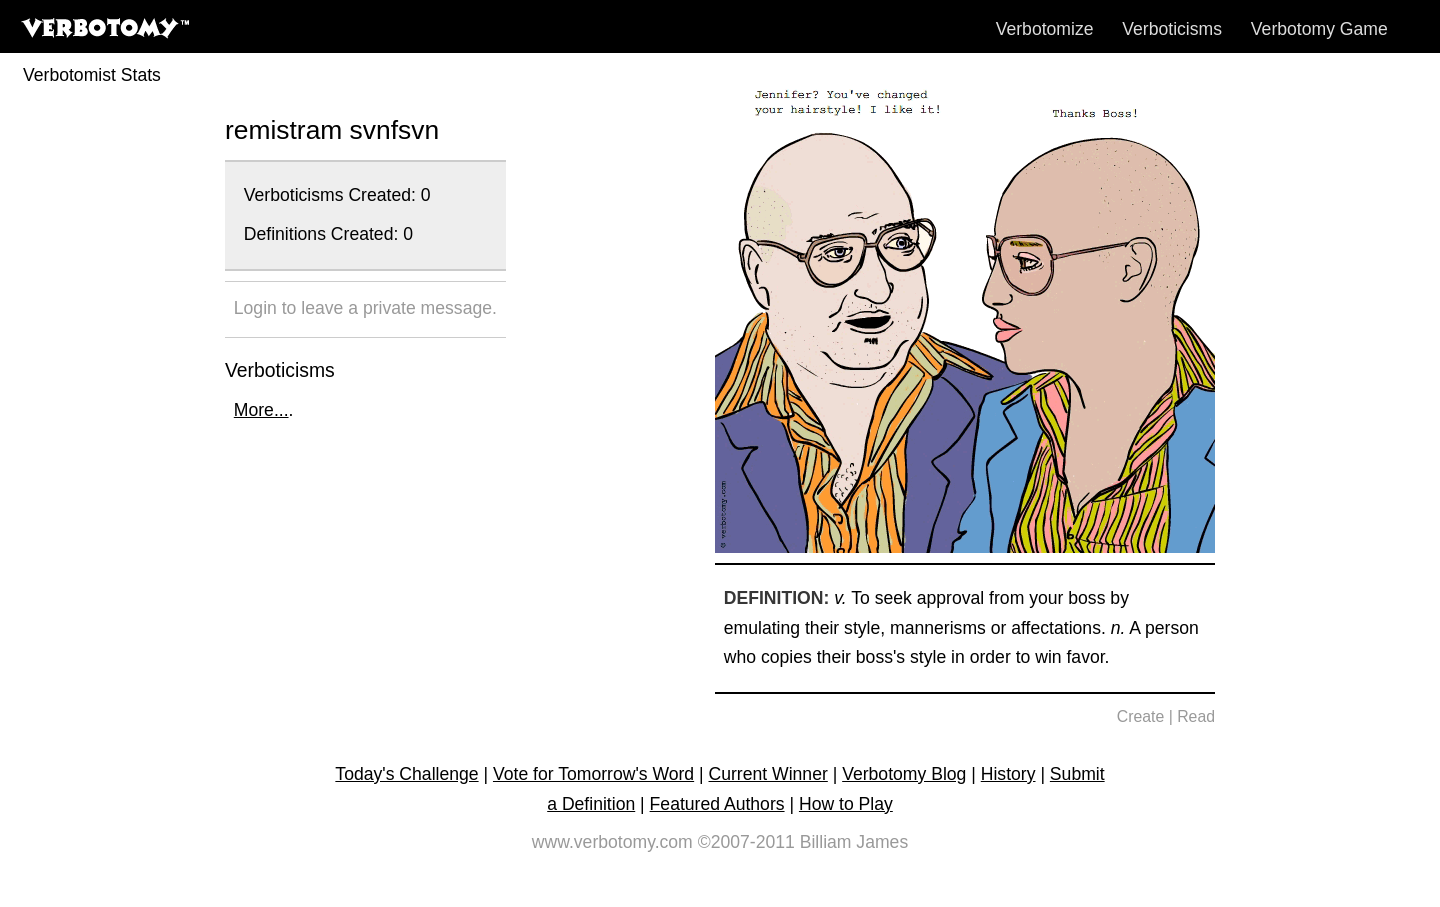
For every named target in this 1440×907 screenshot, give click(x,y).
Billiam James (854, 842)
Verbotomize (1045, 29)
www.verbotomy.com (612, 842)
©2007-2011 (746, 842)
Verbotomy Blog (904, 774)
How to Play (846, 804)
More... (261, 410)
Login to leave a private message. (365, 308)
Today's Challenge (406, 774)
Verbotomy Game (1319, 29)
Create (1141, 716)
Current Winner (768, 774)
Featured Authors (717, 804)
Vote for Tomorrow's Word (593, 774)
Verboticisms (1172, 29)
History (1008, 774)
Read (1196, 716)
